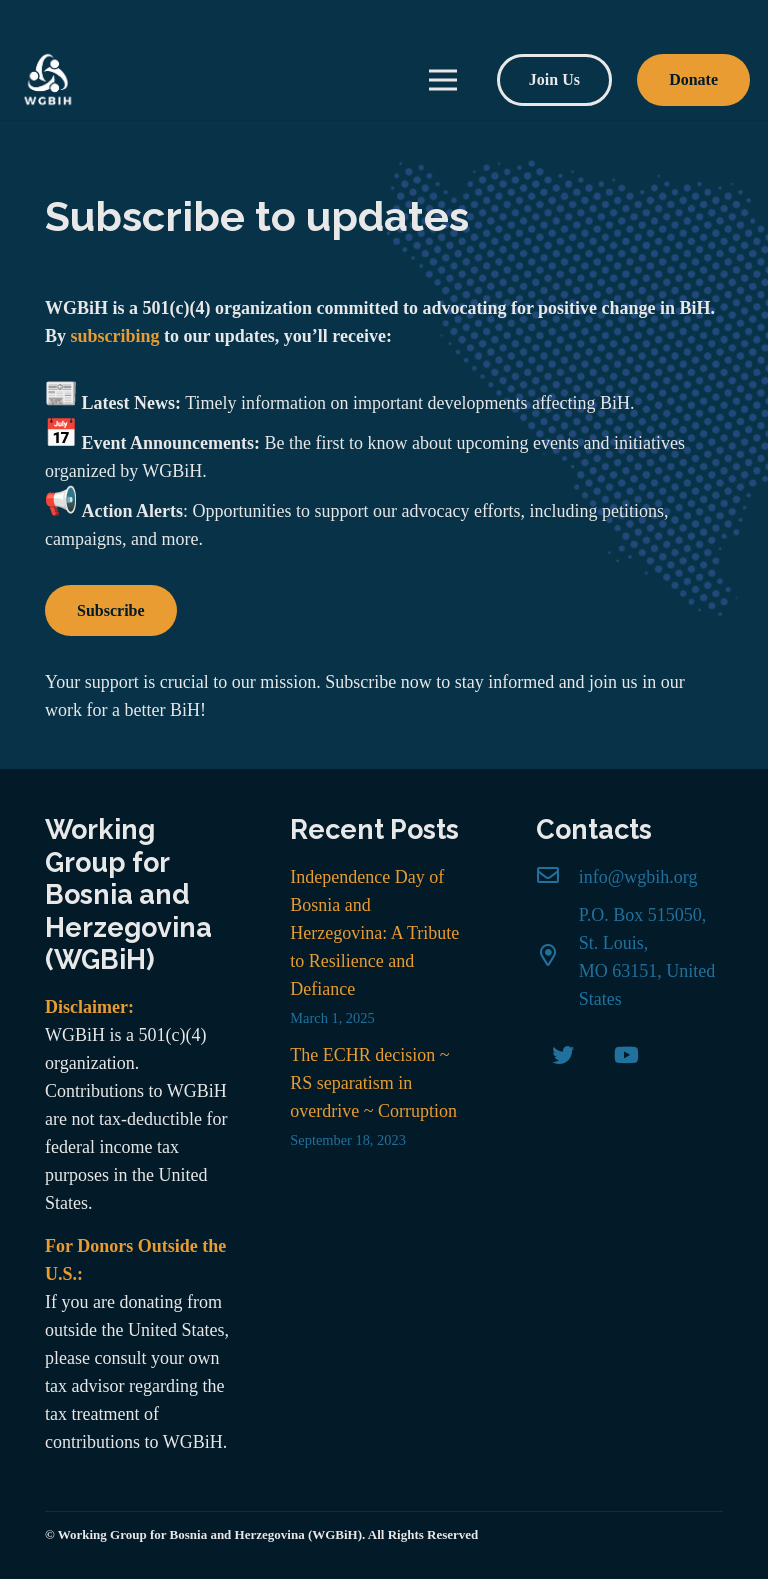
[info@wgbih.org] (557, 877)
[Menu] (443, 80)
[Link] (48, 80)
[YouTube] (626, 1055)
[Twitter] (563, 1055)
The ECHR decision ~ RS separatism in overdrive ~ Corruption (373, 1083)
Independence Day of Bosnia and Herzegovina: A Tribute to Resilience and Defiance (374, 933)
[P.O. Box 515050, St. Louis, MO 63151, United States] (557, 957)
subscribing (115, 336)
